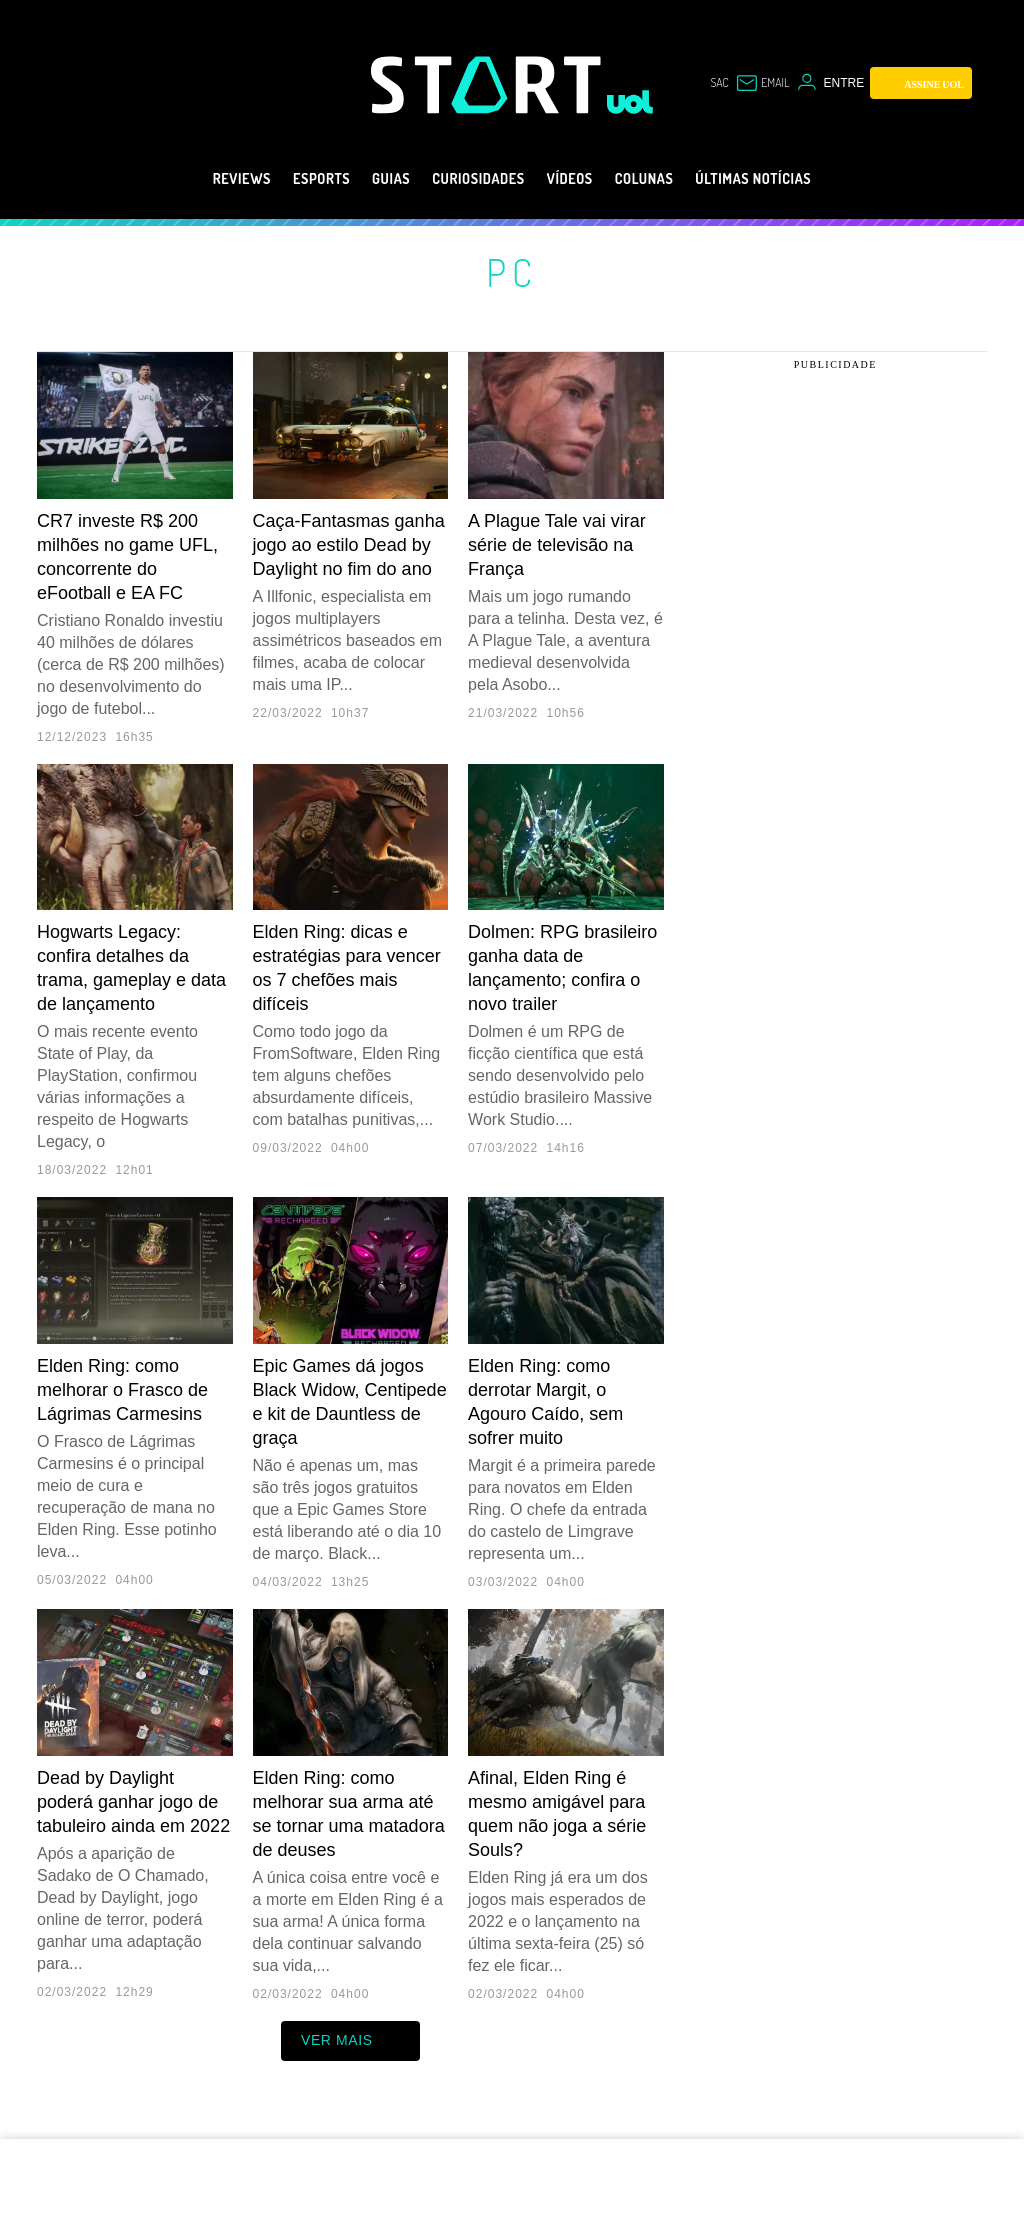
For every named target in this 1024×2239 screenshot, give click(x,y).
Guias (366, 179)
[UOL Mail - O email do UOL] (762, 83)
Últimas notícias (794, 179)
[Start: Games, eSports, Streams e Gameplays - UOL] (489, 84)
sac (719, 82)
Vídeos (577, 179)
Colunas (664, 179)
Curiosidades (470, 179)
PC (512, 272)
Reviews (193, 179)
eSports (285, 179)
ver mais (350, 2041)
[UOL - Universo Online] (630, 102)
